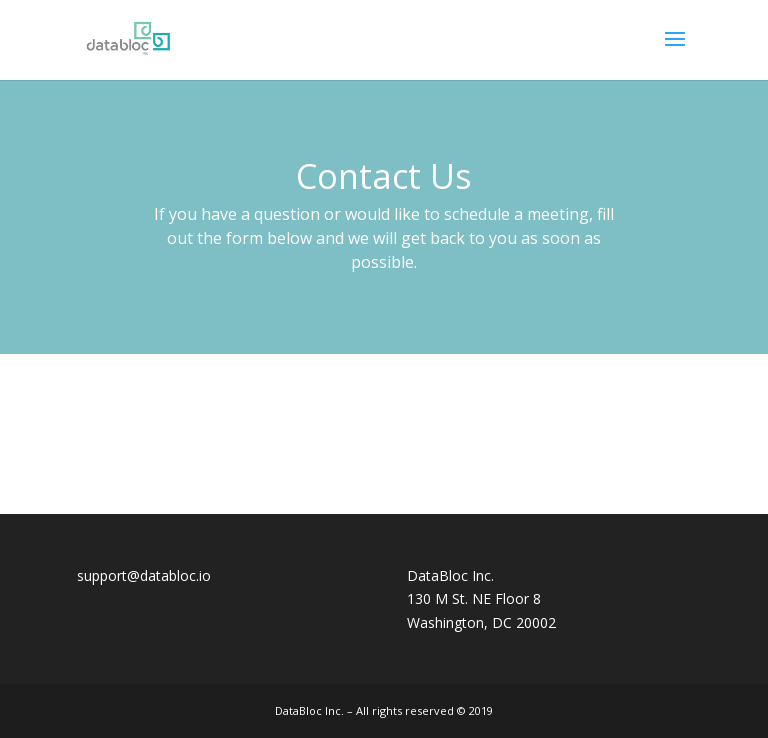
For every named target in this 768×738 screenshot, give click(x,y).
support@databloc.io (144, 575)
